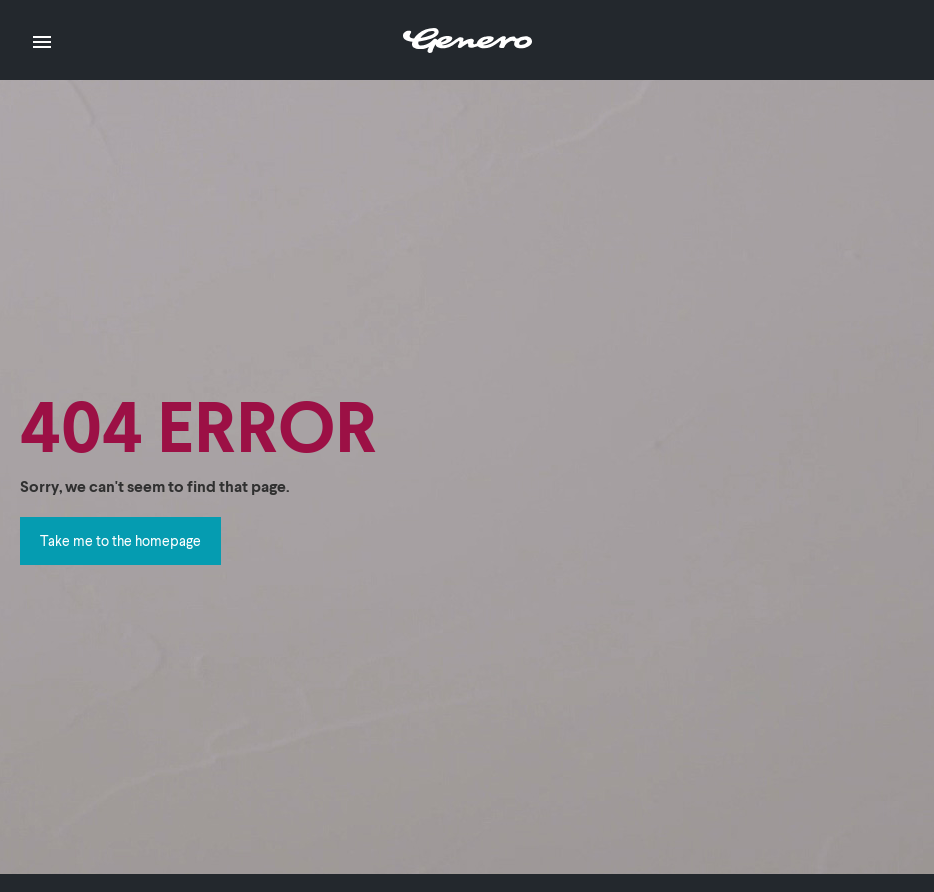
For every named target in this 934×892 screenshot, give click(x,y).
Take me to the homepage (120, 540)
